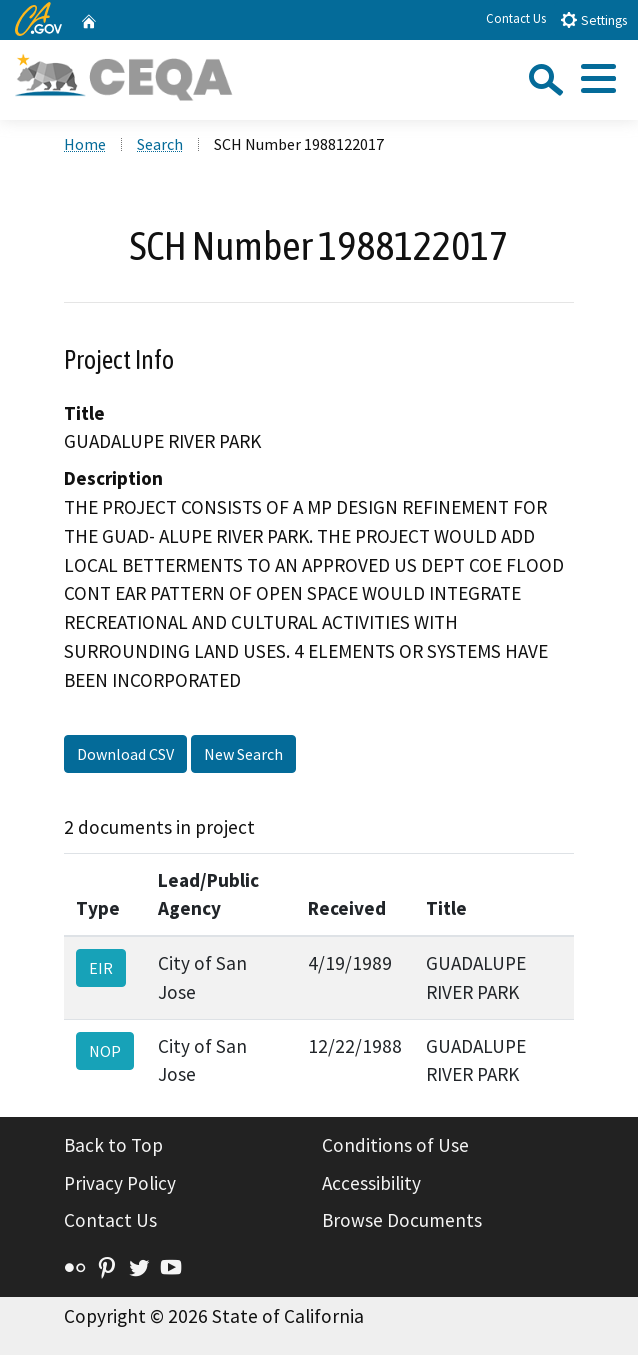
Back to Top (113, 1145)
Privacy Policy (120, 1183)
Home (85, 144)
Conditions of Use (395, 1145)
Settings (593, 19)
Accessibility (371, 1183)
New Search (243, 754)
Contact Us (516, 18)
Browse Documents (402, 1220)
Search (160, 144)
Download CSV (125, 754)
